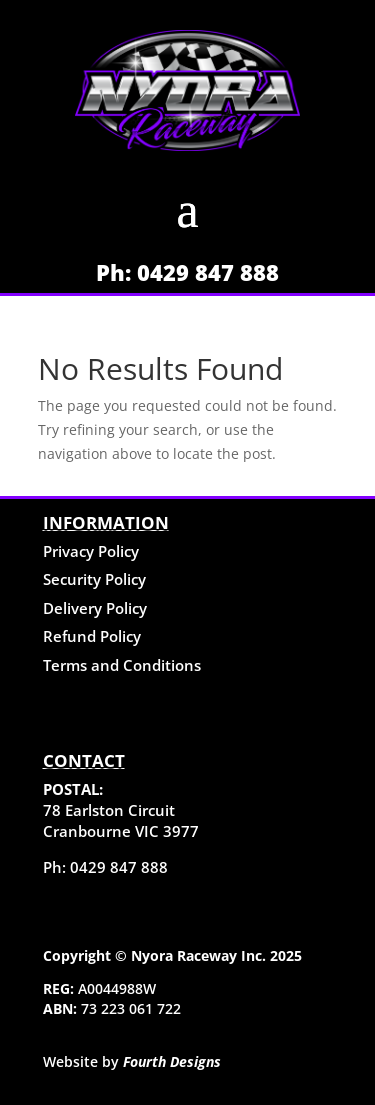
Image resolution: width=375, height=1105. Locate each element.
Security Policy (94, 579)
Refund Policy (92, 636)
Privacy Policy (91, 551)
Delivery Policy (95, 608)
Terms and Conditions (122, 665)
